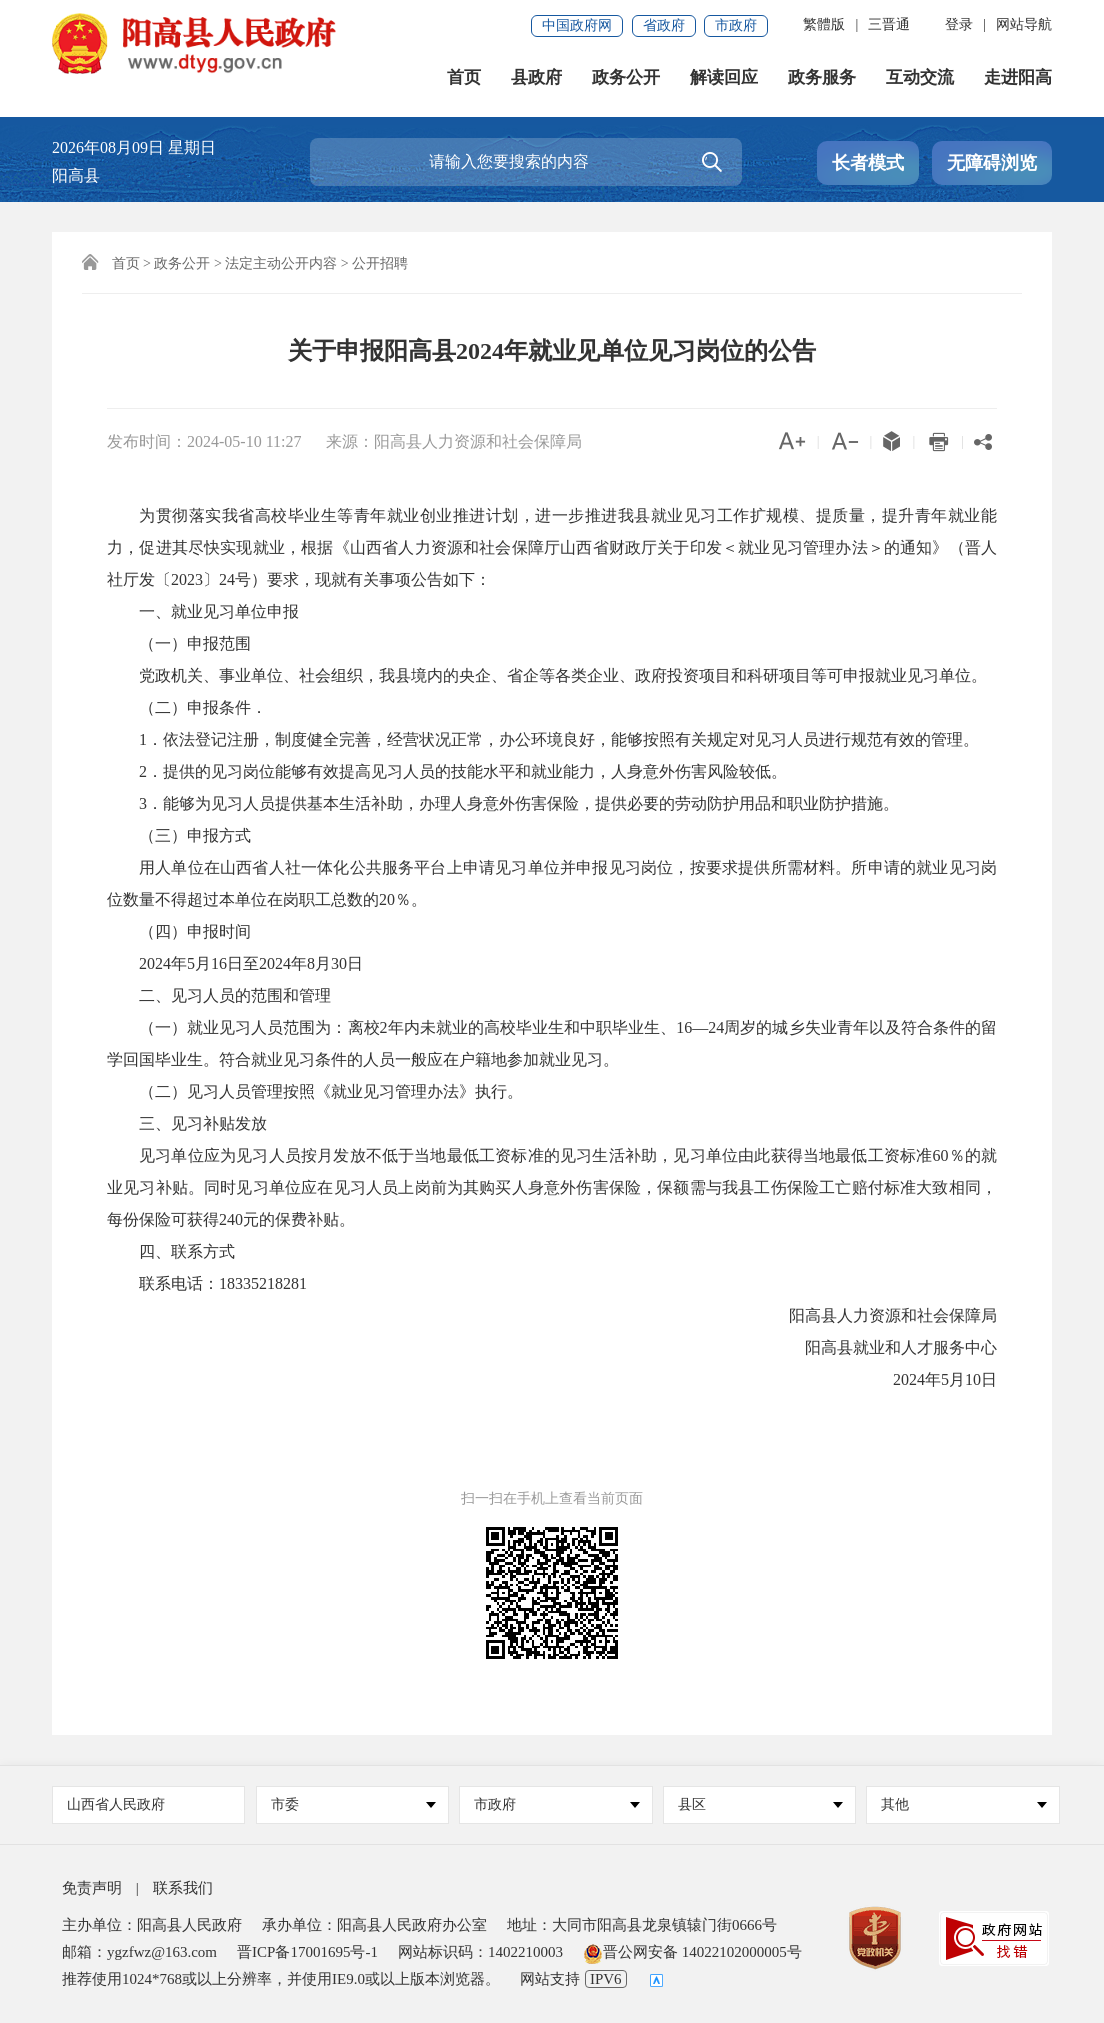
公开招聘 (380, 263)
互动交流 (920, 79)
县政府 (536, 79)
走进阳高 (1018, 79)
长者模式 (868, 163)
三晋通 (889, 24)
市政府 (736, 25)
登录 (959, 24)
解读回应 (724, 79)
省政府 (664, 25)
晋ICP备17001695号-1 (307, 1952)
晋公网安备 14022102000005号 (692, 1952)
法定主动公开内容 (281, 263)
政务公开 (626, 79)
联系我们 (183, 1888)
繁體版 (824, 24)
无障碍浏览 (992, 163)
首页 (464, 79)
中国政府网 (577, 25)
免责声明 (92, 1888)
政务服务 (822, 79)
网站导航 (1024, 24)
